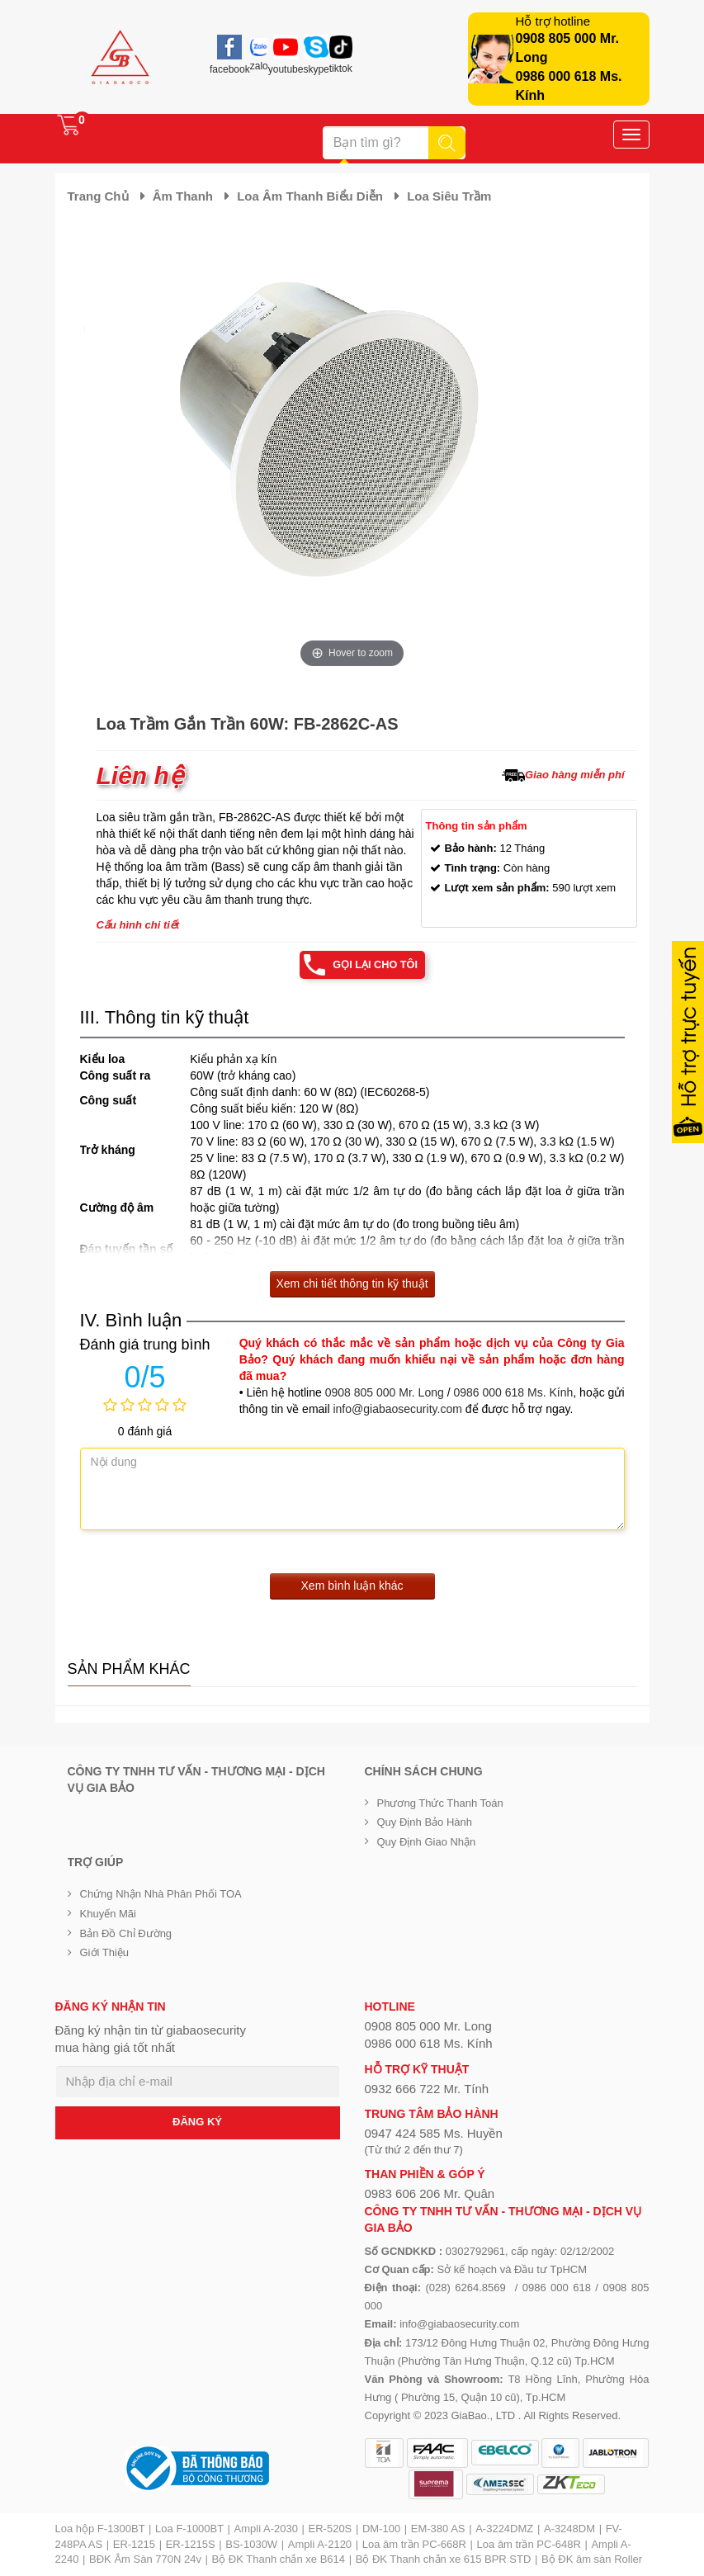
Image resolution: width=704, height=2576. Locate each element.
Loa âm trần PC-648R (529, 2544)
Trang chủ (98, 196)
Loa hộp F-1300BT (100, 2529)
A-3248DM (569, 2529)
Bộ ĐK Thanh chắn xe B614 (278, 2560)
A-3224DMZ (504, 2529)
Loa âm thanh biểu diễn (310, 196)
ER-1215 (134, 2544)
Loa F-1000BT (189, 2529)
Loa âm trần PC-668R (414, 2544)
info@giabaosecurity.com (397, 1409)
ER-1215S (190, 2544)
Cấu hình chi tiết (138, 925)
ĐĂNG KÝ (197, 2122)
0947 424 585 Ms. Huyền (434, 2134)
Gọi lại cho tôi (375, 964)
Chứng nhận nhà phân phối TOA (161, 1894)
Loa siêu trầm (449, 196)
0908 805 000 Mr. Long (384, 1392)
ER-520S (330, 2529)
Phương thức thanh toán (440, 1803)
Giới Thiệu (105, 1953)
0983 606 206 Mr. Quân (430, 2194)
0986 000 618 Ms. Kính (513, 1392)
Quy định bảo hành (425, 1823)
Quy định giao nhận (426, 1842)
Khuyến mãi (108, 1913)
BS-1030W (251, 2544)
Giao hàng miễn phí (574, 774)
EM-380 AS (438, 2529)
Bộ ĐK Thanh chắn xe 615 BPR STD (444, 2560)
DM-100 (381, 2529)
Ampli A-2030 (266, 2529)
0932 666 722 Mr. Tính (427, 2089)
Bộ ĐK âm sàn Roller (591, 2560)
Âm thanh (183, 196)
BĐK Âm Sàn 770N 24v (145, 2560)
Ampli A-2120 (320, 2544)
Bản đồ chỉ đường (126, 1933)
